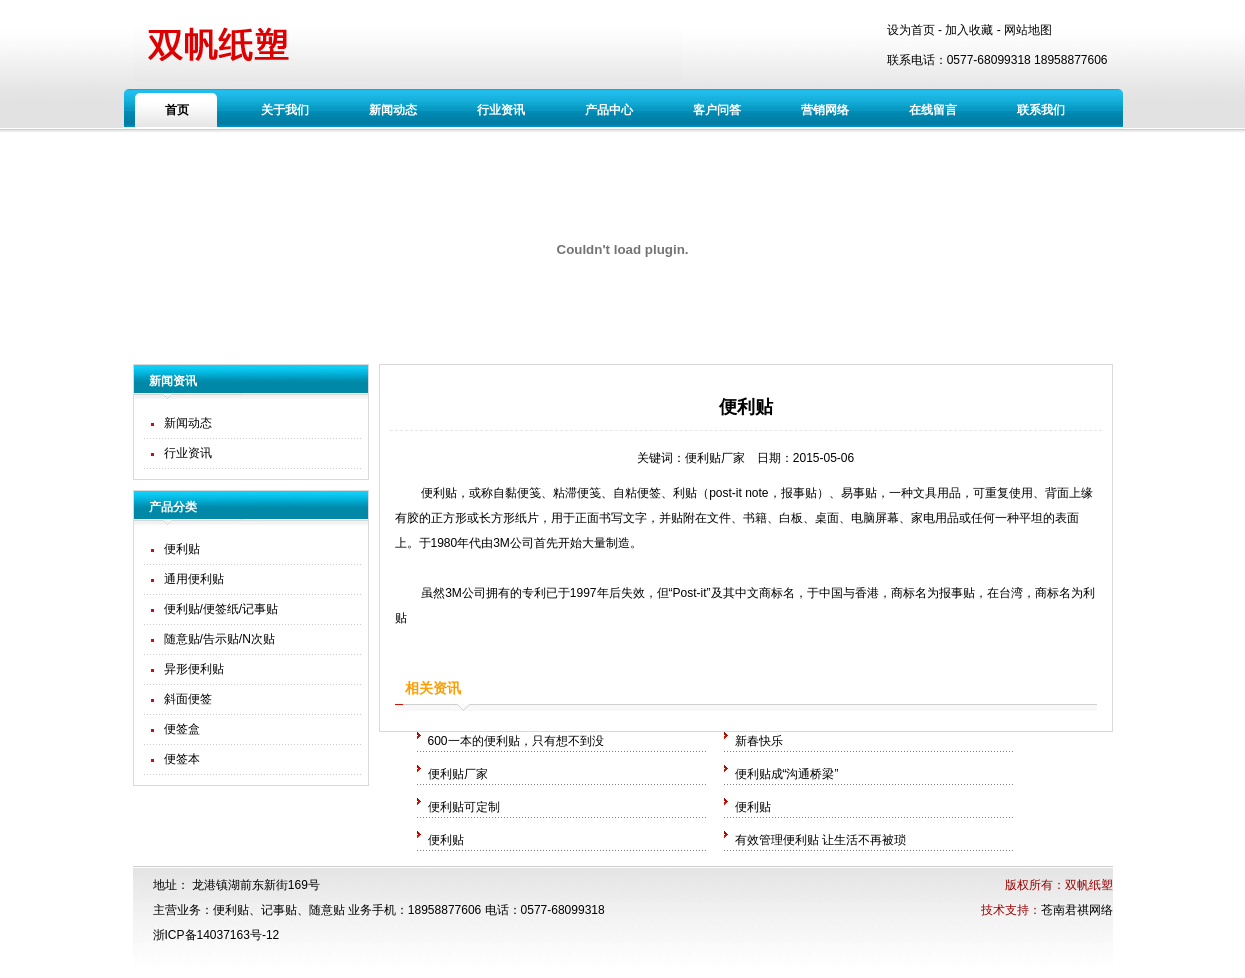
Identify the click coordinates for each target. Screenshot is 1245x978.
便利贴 (182, 549)
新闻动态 (393, 110)
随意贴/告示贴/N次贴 (219, 639)
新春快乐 (759, 741)
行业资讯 (501, 110)
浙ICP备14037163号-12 (216, 935)
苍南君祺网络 (1077, 910)
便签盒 (182, 729)
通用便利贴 (194, 579)
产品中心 (609, 110)
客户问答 (717, 110)
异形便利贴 (194, 669)
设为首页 (911, 30)
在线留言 (933, 110)
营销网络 (825, 110)
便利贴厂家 (715, 458)
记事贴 (279, 910)
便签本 (182, 759)
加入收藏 (969, 30)
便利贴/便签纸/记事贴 (221, 609)
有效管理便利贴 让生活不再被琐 (820, 840)
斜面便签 (188, 699)
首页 (177, 110)
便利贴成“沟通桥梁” (787, 774)
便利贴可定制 (464, 807)
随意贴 (327, 910)
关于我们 (285, 110)
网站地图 (1028, 30)
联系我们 (1041, 110)
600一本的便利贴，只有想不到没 (516, 741)
